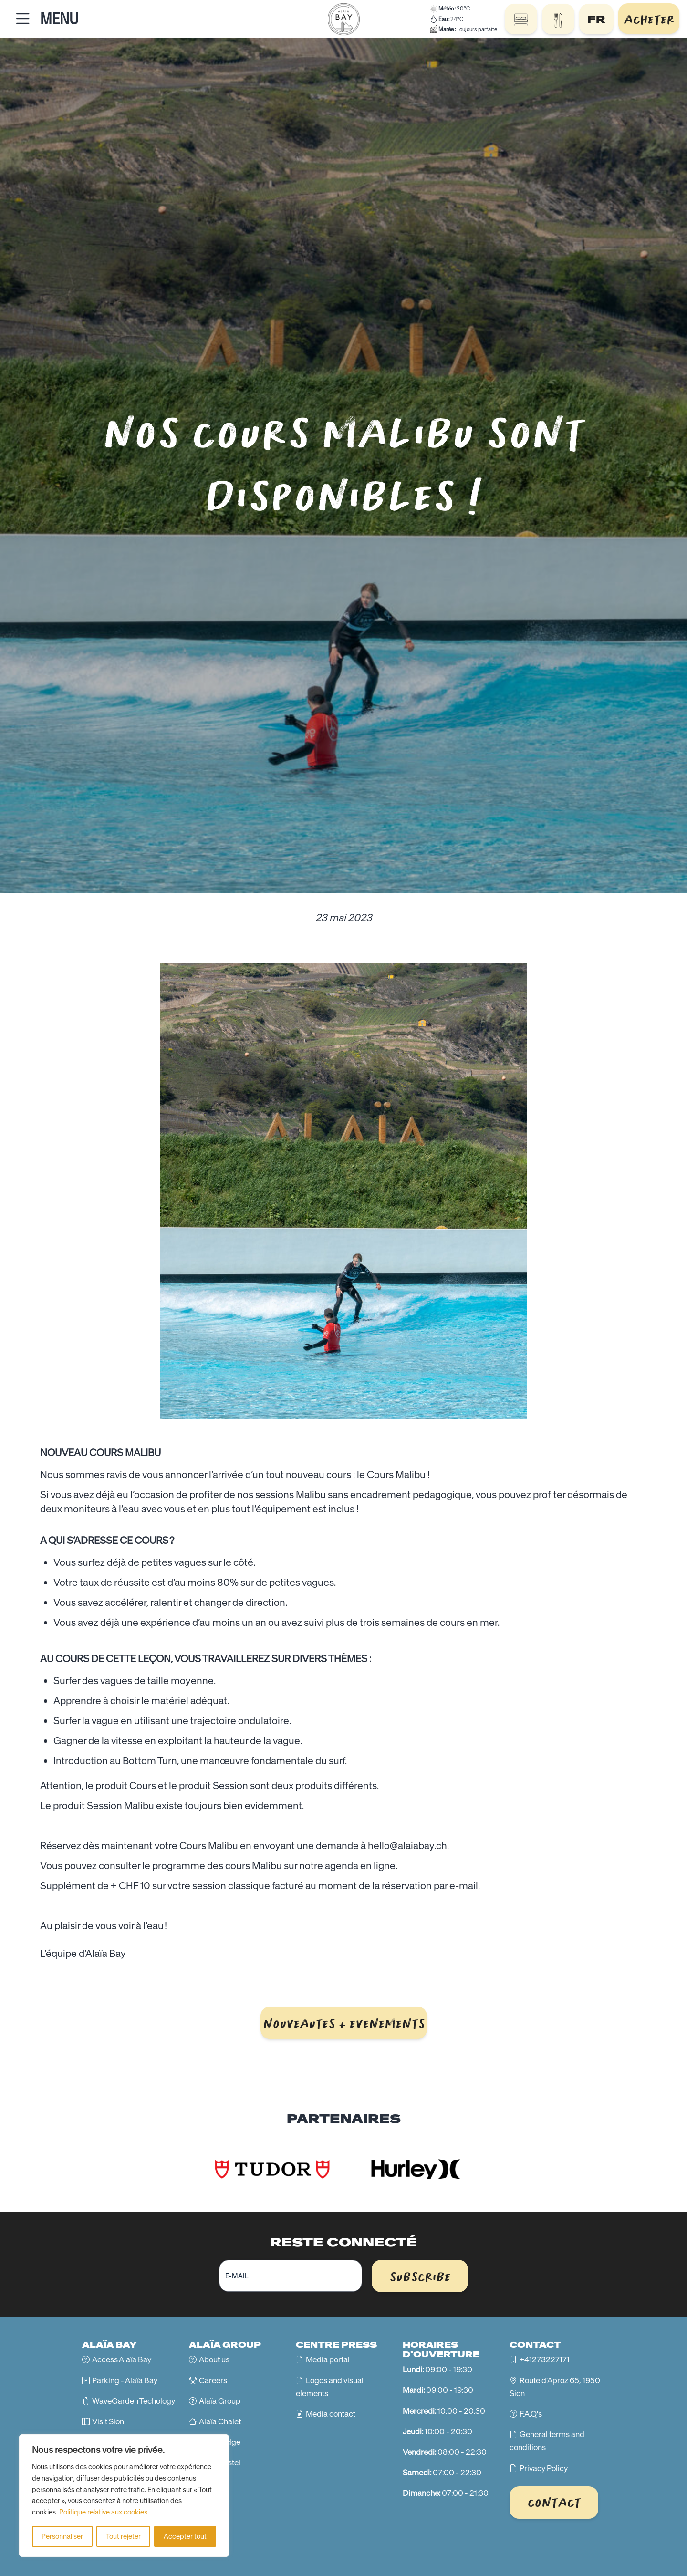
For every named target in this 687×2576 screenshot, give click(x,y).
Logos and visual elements (330, 2387)
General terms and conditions (547, 2441)
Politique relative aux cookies (103, 2512)
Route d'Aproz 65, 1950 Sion (555, 2387)
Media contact (330, 2414)
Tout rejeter (123, 2536)
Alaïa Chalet (220, 2421)
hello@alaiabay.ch (407, 1846)
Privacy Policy (544, 2468)
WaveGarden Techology (133, 2401)
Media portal (328, 2359)
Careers (213, 2380)
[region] (124, 2495)
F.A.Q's (531, 2414)
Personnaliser (62, 2536)
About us (214, 2359)
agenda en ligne (360, 1866)
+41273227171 (545, 2359)
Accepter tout (185, 2536)
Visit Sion (108, 2421)
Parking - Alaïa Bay (124, 2380)
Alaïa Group (219, 2401)
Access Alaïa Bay (121, 2359)
